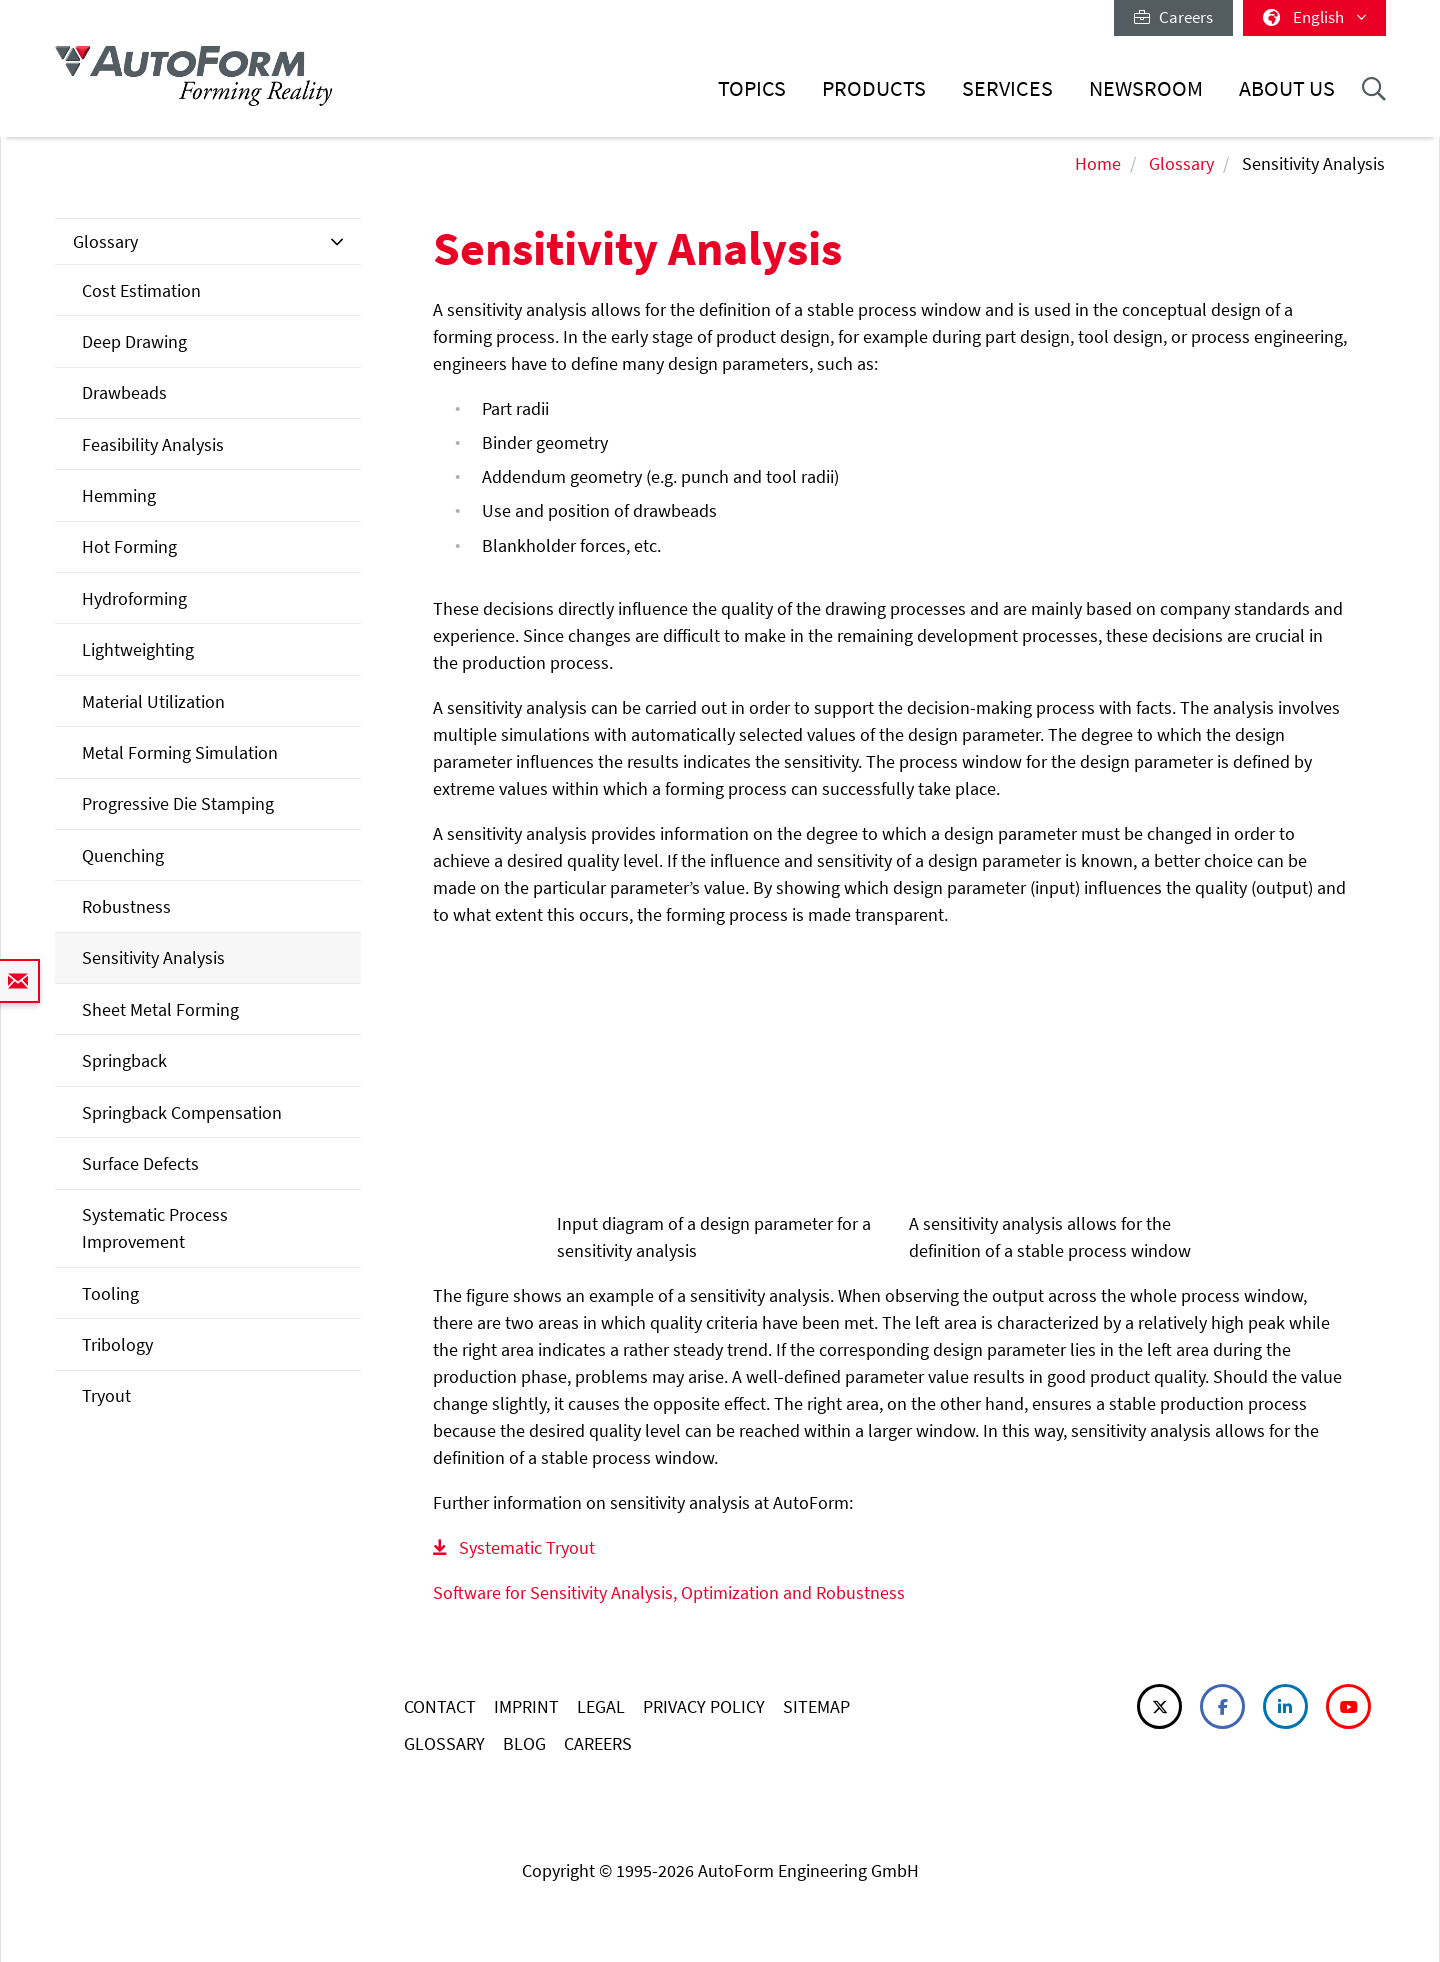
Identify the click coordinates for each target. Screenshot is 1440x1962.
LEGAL (601, 1706)
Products (874, 88)
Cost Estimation (141, 290)
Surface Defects (140, 1163)
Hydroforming (134, 598)
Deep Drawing (134, 341)
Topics (752, 88)
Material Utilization (153, 701)
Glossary (1181, 163)
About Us (1287, 88)
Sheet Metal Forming (160, 1009)
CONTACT (440, 1706)
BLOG (524, 1743)
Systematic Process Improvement (155, 1228)
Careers (1173, 17)
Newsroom (1146, 88)
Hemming (119, 495)
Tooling (110, 1293)
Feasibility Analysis (153, 444)
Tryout (106, 1395)
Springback (124, 1060)
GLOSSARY (444, 1743)
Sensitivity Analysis (153, 957)
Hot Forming (129, 546)
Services (1007, 88)
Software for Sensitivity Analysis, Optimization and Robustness (669, 1592)
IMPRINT (526, 1706)
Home (1098, 163)
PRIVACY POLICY (704, 1706)
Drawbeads (124, 392)
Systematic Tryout (527, 1547)
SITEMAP (816, 1706)
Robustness (126, 906)
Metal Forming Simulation (180, 752)
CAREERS (598, 1743)
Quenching (123, 855)
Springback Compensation (182, 1112)
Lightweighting (138, 649)
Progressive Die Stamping (178, 803)
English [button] (1314, 17)
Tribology (117, 1344)
